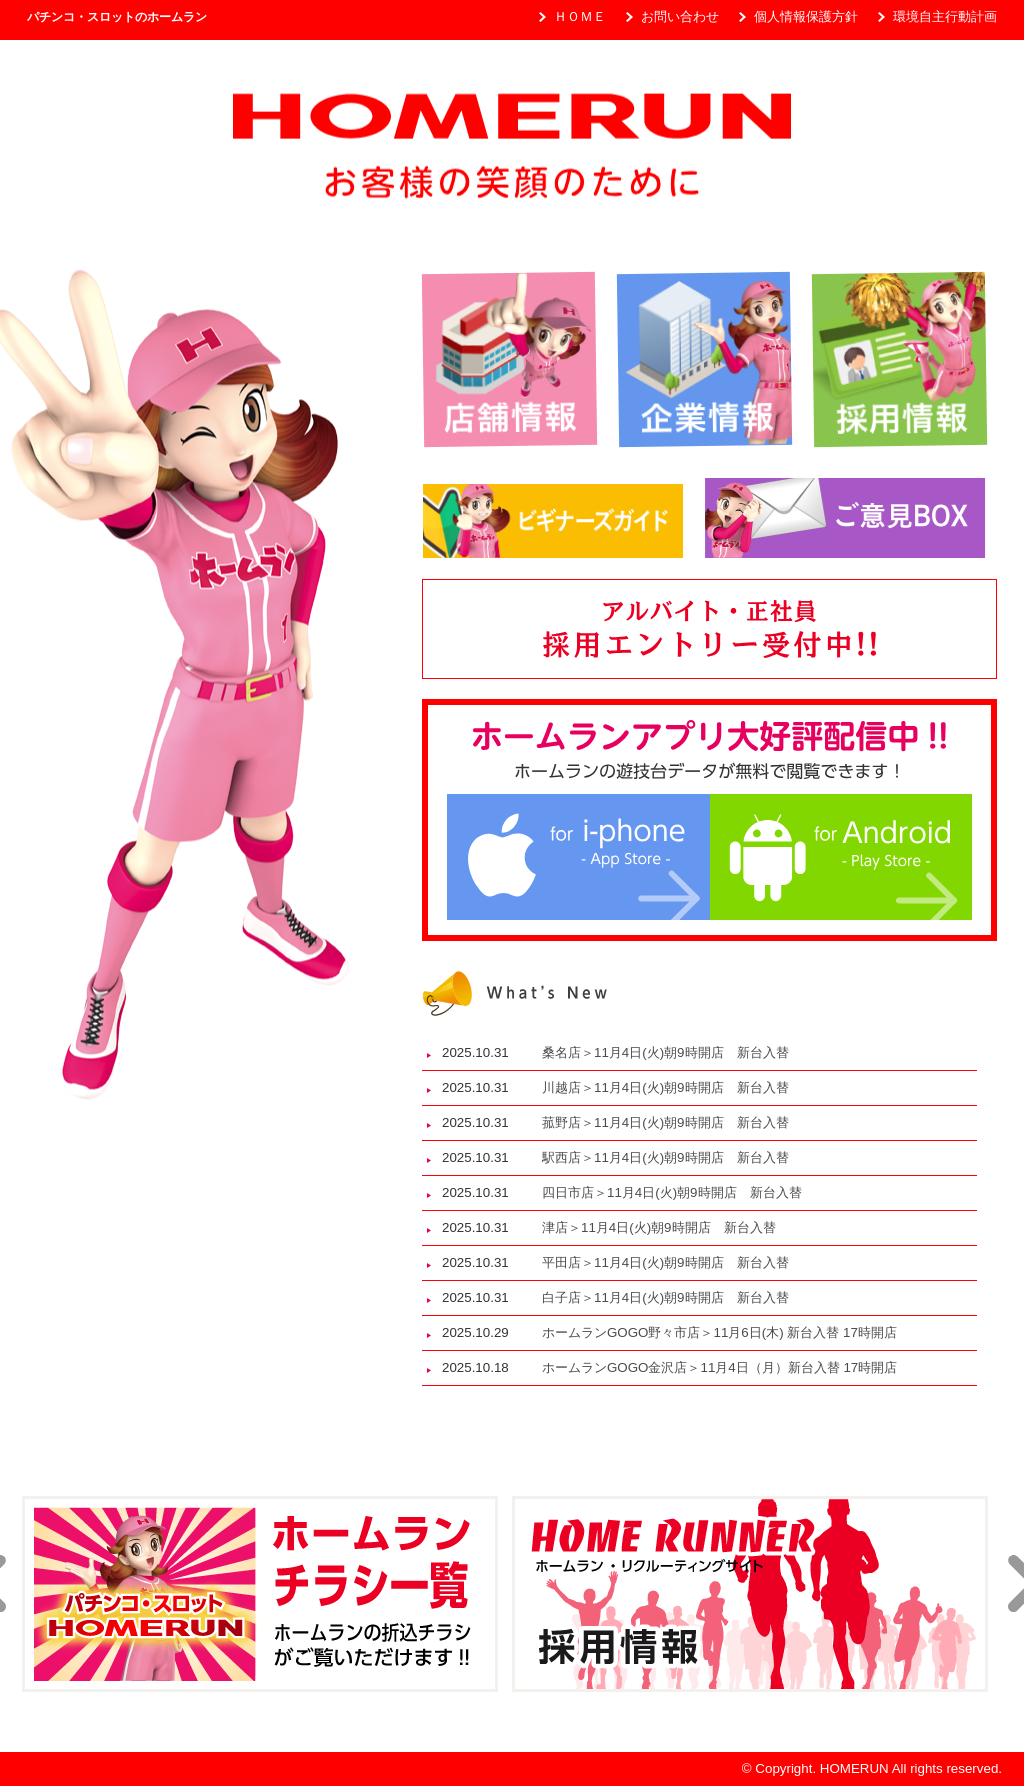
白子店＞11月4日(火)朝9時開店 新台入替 (672, 1297)
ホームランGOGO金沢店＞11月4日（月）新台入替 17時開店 (719, 1367)
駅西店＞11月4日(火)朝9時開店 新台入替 (672, 1157)
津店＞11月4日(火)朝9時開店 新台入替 (665, 1227)
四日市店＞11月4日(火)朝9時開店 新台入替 (678, 1192)
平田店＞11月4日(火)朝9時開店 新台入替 (672, 1262)
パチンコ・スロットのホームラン (117, 17)
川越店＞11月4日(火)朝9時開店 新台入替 (672, 1087)
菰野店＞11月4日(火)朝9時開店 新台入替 (672, 1122)
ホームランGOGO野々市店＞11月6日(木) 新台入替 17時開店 (719, 1332)
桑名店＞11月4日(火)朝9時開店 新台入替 (672, 1052)
